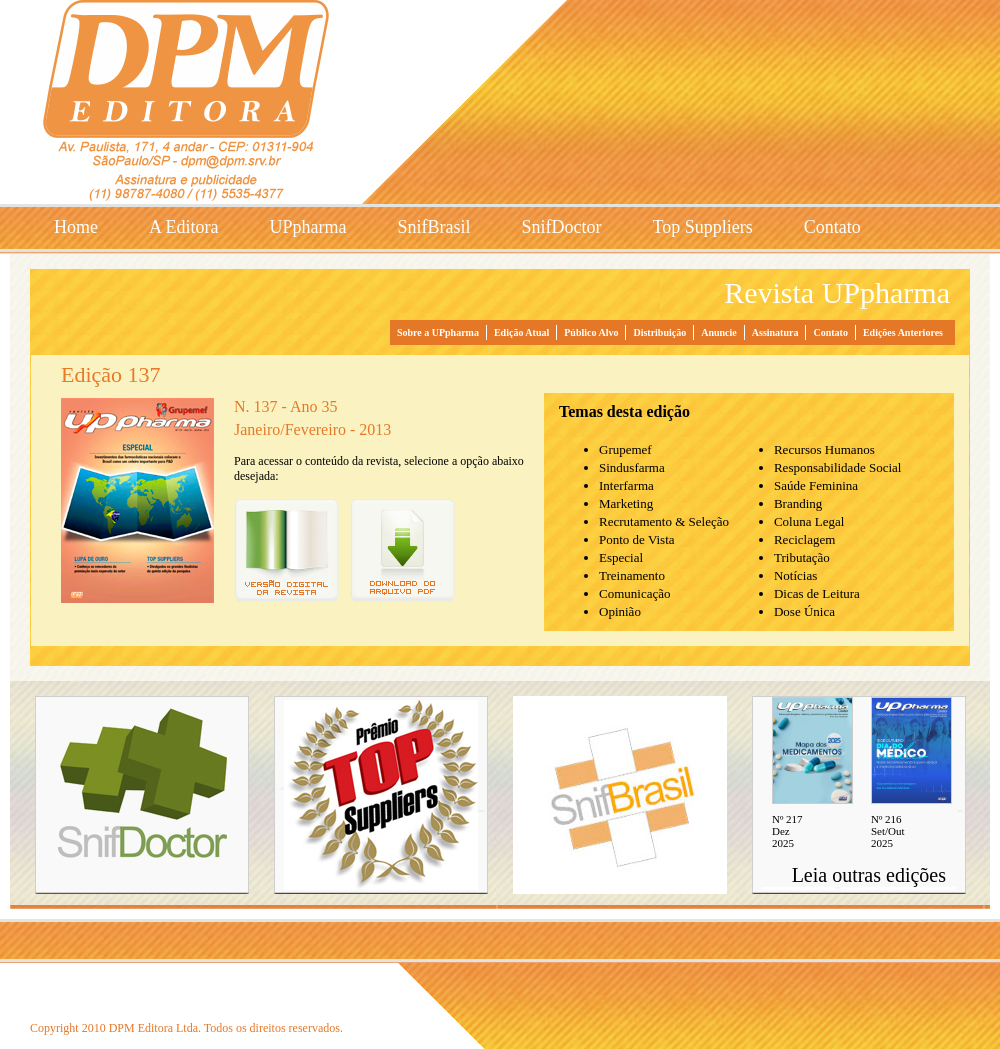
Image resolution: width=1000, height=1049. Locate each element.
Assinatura (775, 332)
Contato (832, 227)
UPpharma (308, 227)
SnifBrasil (433, 227)
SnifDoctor (562, 227)
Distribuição (659, 332)
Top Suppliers (703, 227)
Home (76, 227)
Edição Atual (521, 332)
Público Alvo (591, 332)
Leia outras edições (869, 875)
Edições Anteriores (903, 332)
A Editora (184, 227)
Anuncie (719, 332)
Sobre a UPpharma (438, 332)
